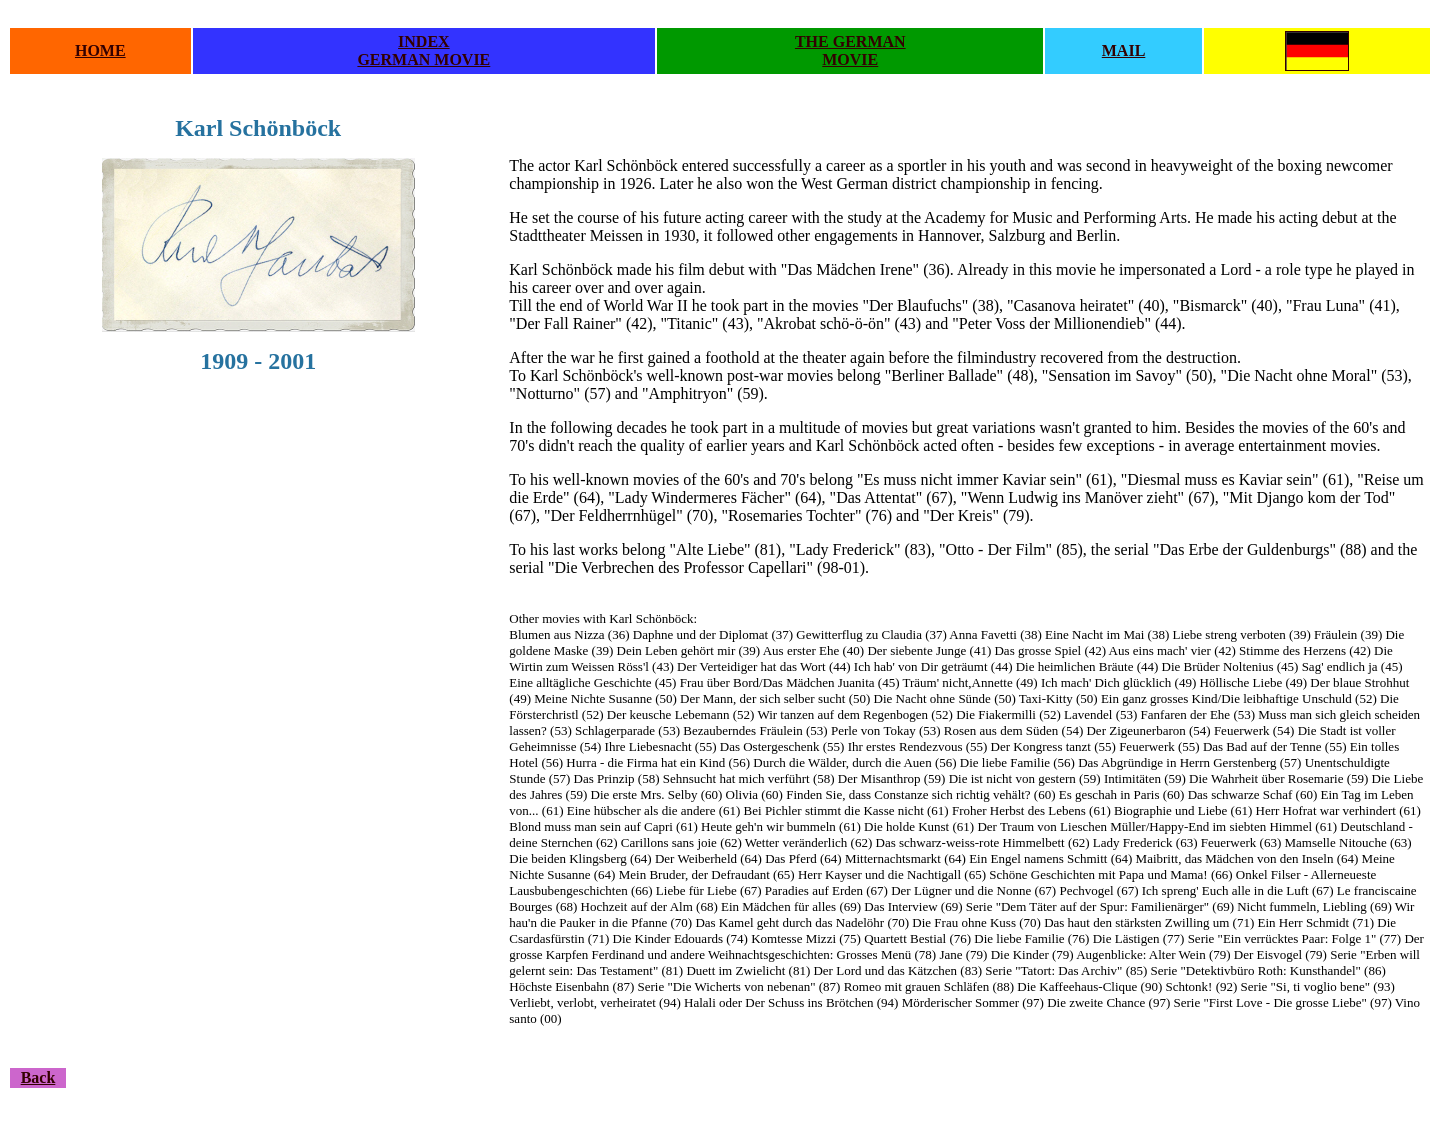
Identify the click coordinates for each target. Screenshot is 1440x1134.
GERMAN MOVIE (423, 59)
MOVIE (850, 59)
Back (38, 1077)
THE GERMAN (850, 41)
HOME (100, 50)
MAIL (1124, 50)
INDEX (424, 41)
